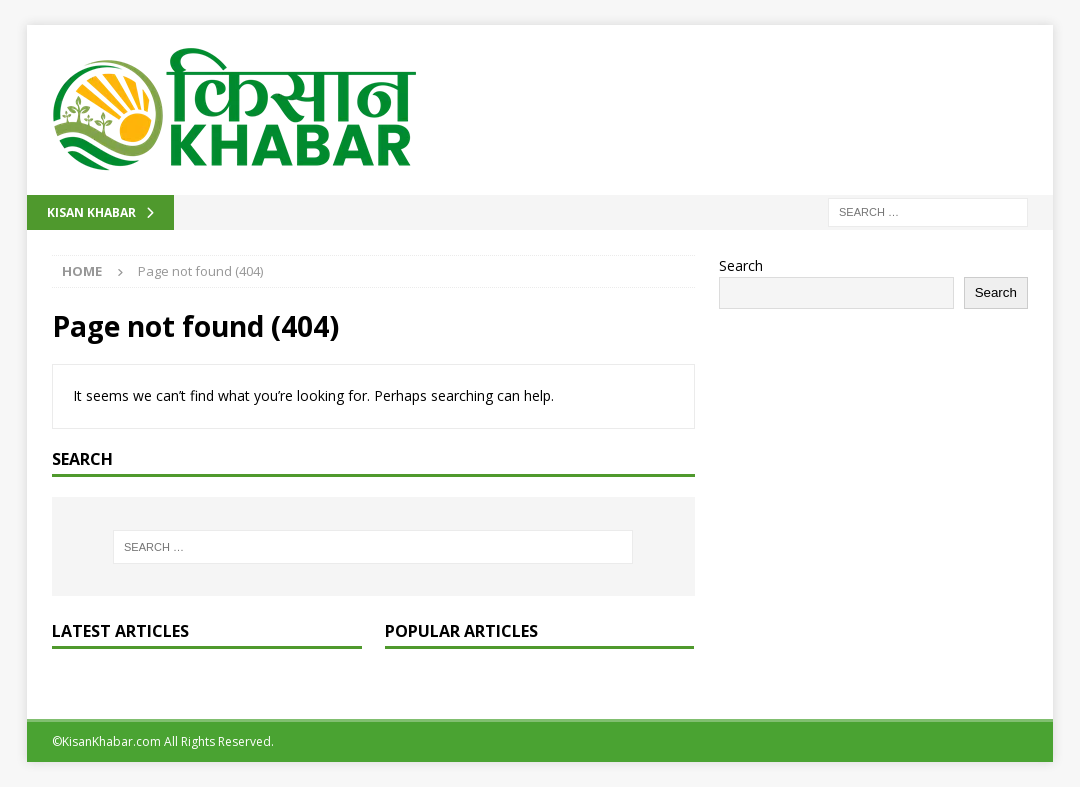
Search (741, 265)
